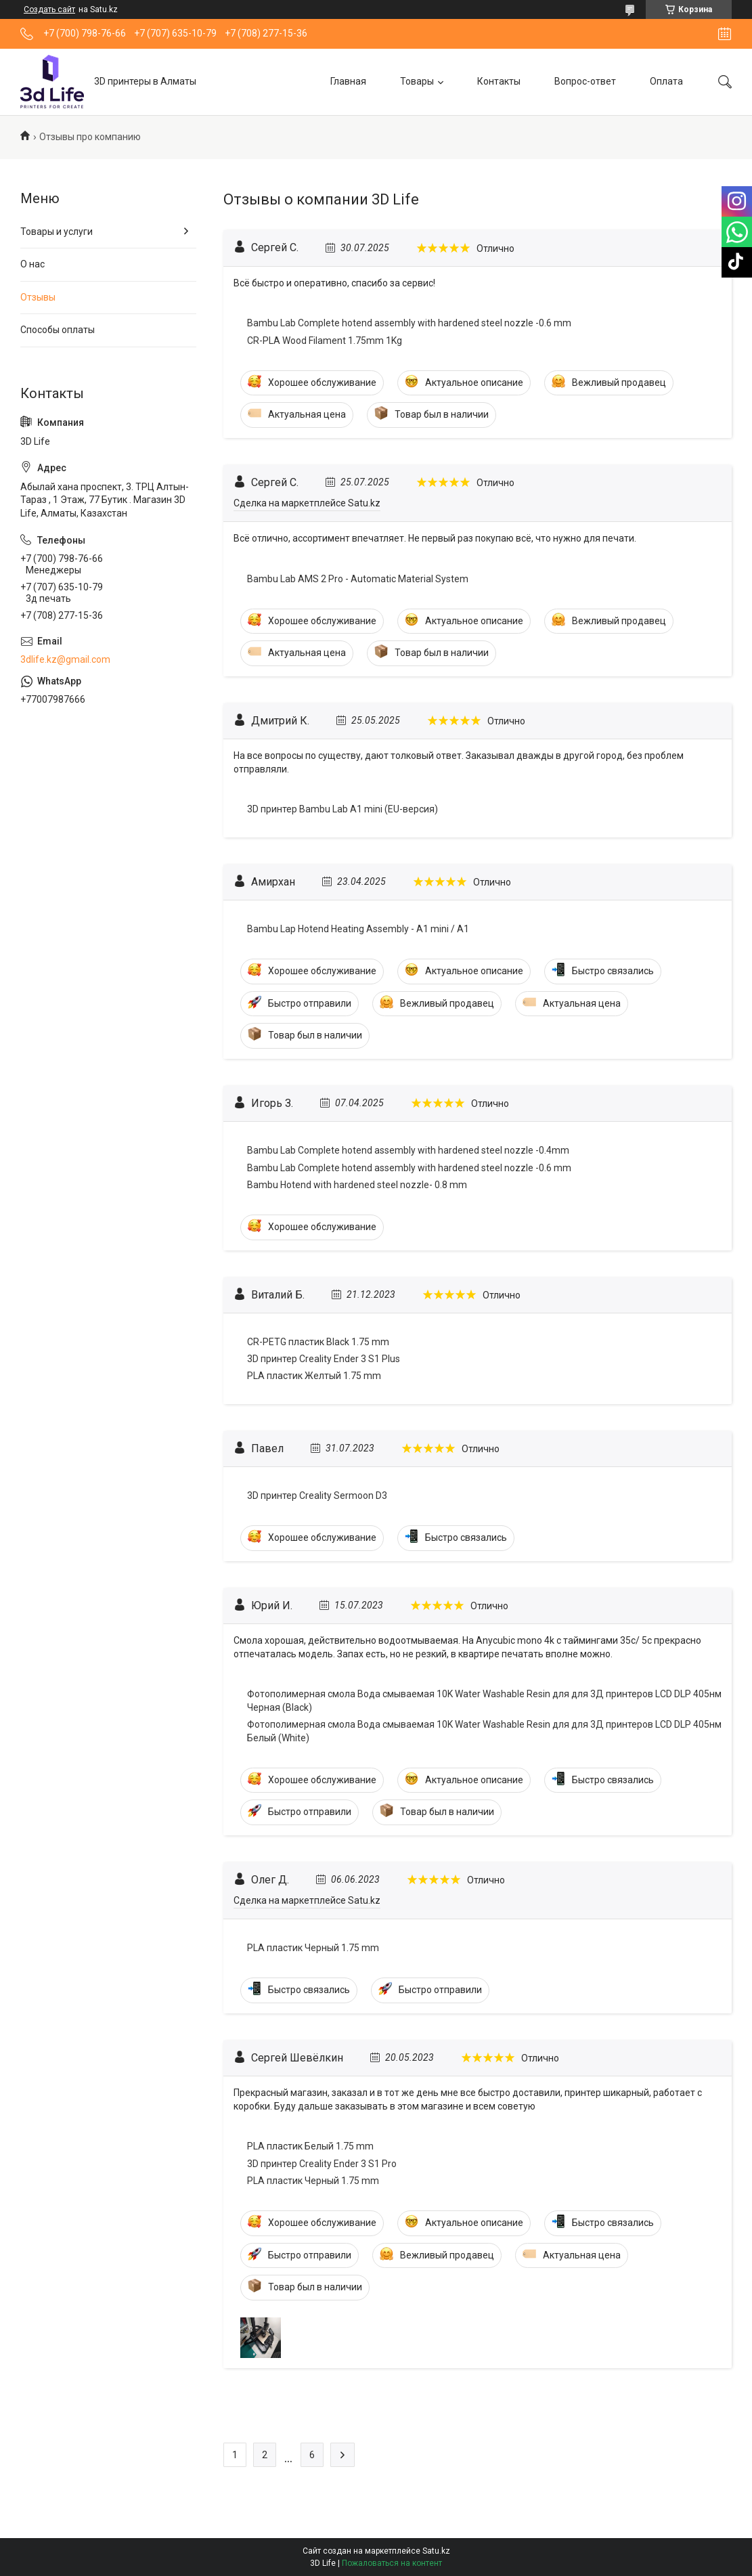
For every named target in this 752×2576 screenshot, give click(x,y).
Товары (417, 81)
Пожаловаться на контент (392, 2563)
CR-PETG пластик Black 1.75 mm (318, 1341)
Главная (348, 81)
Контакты (499, 81)
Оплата (666, 81)
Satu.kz (436, 2551)
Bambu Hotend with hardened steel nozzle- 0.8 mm (357, 1184)
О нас (32, 264)
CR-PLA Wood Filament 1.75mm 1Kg (324, 340)
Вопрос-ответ (585, 81)
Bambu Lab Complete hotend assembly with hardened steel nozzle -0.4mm (408, 1150)
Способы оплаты (57, 329)
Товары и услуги (56, 231)
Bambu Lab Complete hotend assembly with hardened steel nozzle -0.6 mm (409, 323)
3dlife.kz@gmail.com (65, 659)
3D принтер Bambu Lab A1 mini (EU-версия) (342, 809)
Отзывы (38, 297)
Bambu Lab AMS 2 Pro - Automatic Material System (357, 578)
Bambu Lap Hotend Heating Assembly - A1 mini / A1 (358, 928)
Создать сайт (49, 9)
